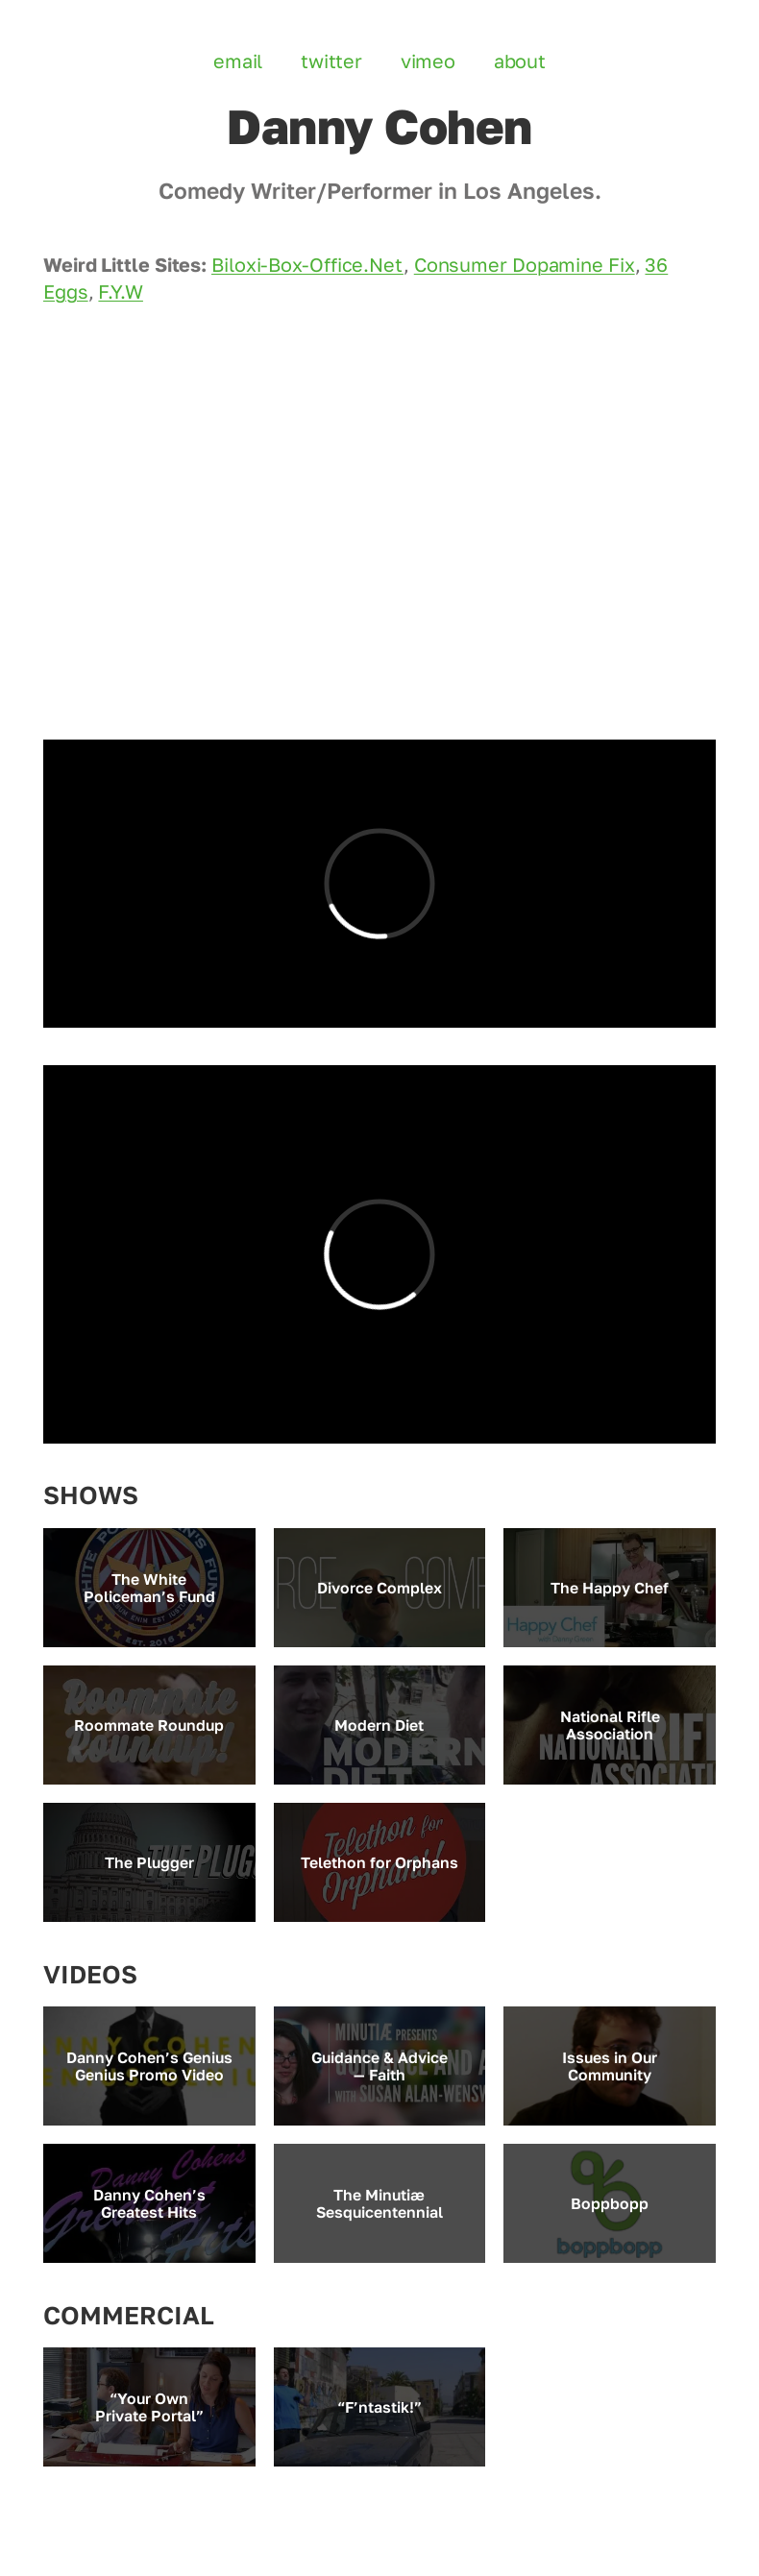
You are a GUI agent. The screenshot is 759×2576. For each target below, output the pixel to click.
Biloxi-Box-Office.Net (307, 265)
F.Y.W (120, 291)
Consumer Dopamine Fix (524, 265)
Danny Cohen (379, 126)
